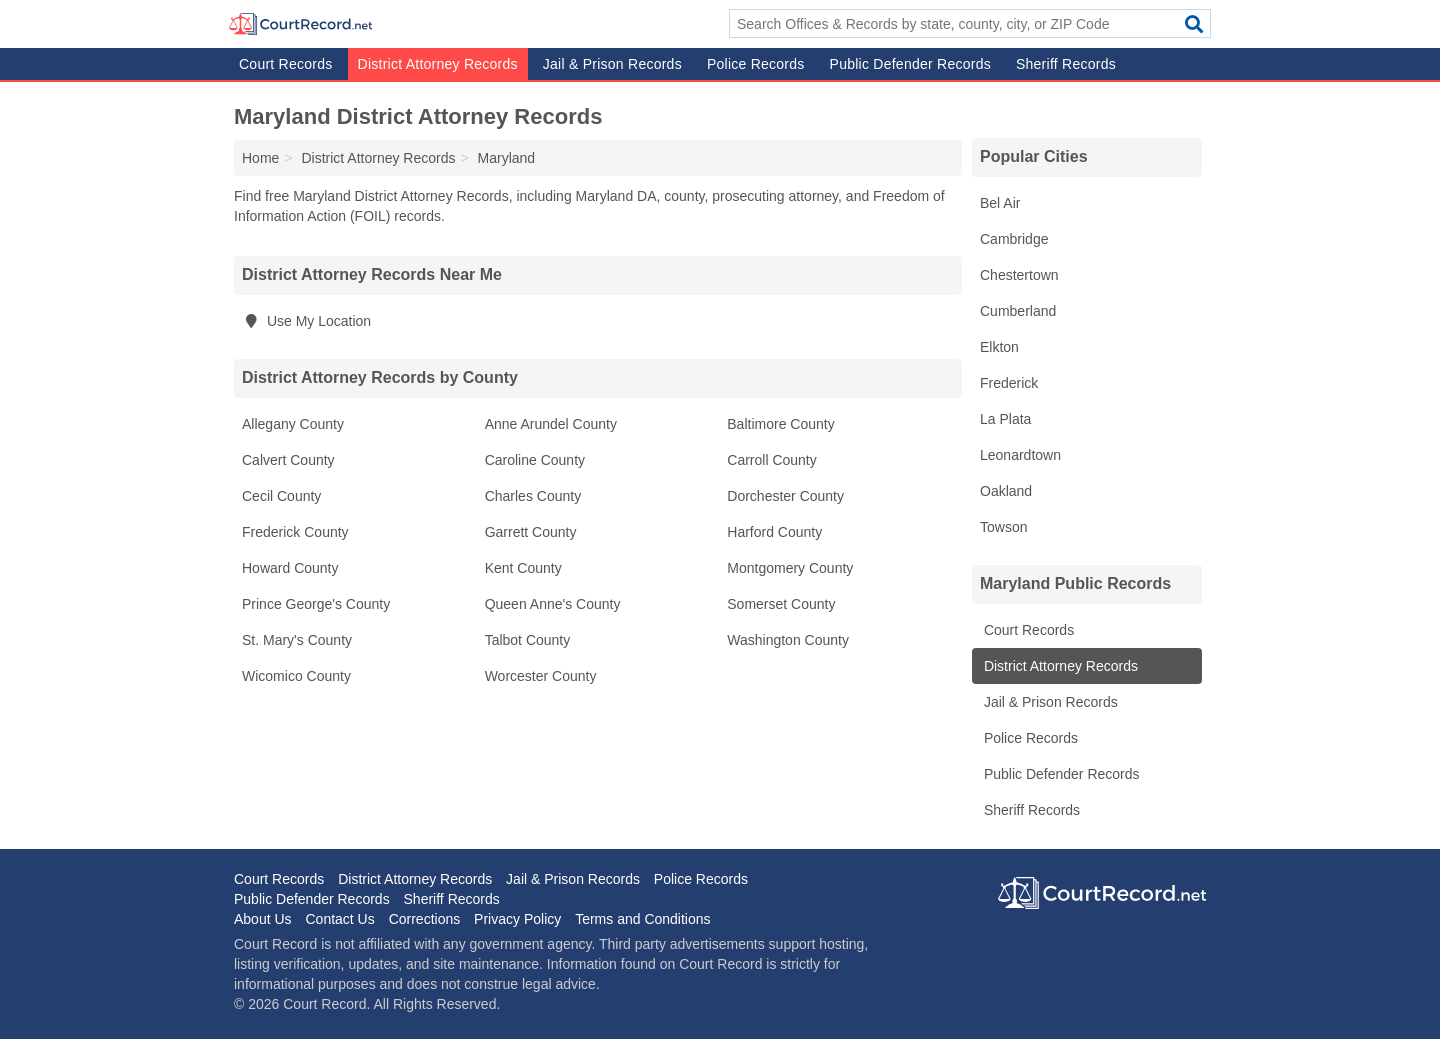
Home (260, 158)
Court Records (286, 64)
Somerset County (781, 604)
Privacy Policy (517, 919)
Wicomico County (296, 676)
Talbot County (528, 640)
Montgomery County (790, 568)
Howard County (290, 568)
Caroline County (535, 460)
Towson (1003, 527)
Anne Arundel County (551, 424)
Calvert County (288, 460)
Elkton (999, 347)
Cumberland (1018, 311)
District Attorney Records (438, 64)
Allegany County (293, 424)
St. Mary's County (297, 640)
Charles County (533, 496)
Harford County (774, 532)
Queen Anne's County (553, 604)
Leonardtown (1020, 455)
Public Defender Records (910, 64)
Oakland (1006, 491)
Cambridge (1014, 239)
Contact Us (339, 919)
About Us (263, 919)
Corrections (425, 919)
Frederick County (295, 532)
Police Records (756, 64)
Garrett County (531, 532)
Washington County (788, 640)
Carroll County (771, 460)
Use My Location (306, 321)
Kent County (523, 568)
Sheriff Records (1066, 64)
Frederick (1009, 383)
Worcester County (541, 676)
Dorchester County (785, 496)
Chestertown (1019, 275)
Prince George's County (316, 604)
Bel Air (1000, 203)
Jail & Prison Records (612, 64)
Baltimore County (780, 424)
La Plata (1005, 419)
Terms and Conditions (642, 919)
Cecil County (281, 496)
